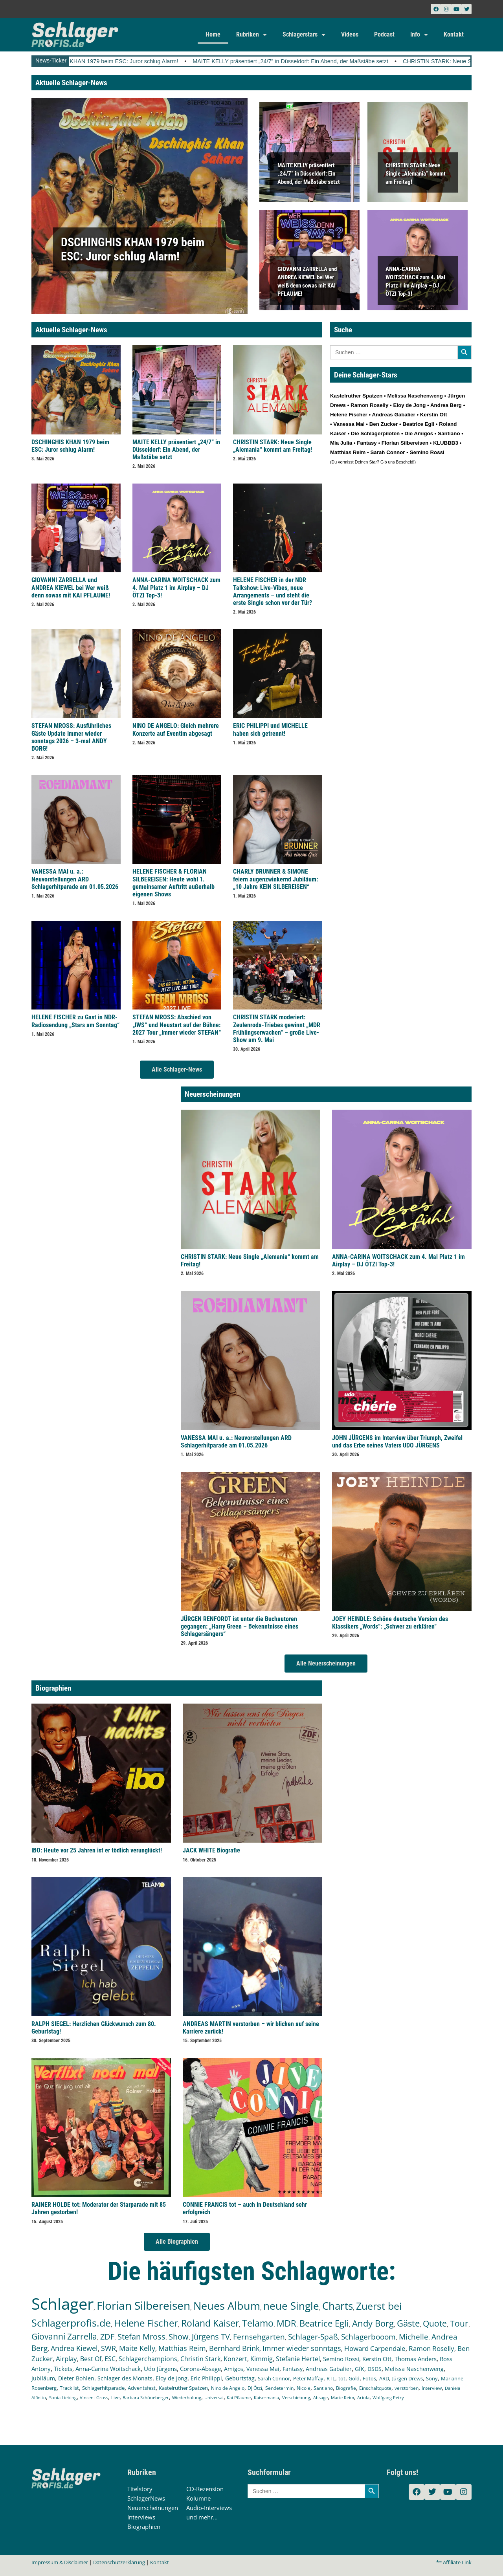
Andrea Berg (446, 405)
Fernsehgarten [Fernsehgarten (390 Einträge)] (259, 2336)
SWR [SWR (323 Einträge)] (108, 2348)
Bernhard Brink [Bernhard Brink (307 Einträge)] (234, 2348)
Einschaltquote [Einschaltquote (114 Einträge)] (375, 2388)
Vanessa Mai (348, 424)
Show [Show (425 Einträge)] (179, 2336)
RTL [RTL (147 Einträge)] (331, 2378)
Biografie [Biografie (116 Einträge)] (346, 2388)
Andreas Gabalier (393, 415)
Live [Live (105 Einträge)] (115, 2397)
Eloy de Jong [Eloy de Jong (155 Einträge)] (171, 2378)
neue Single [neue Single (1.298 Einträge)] (291, 2306)
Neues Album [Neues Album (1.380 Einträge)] (226, 2305)
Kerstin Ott (433, 415)
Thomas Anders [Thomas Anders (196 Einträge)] (416, 2359)
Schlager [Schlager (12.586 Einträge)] (62, 2303)
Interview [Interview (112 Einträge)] (432, 2388)
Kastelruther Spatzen (356, 396)
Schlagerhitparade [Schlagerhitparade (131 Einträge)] (103, 2387)
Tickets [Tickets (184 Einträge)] (63, 2369)
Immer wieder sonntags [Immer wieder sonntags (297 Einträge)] (302, 2348)
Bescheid (404, 462)
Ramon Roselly (369, 405)
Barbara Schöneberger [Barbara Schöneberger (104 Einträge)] (146, 2397)
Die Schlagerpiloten (375, 433)
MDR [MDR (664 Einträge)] (286, 2323)
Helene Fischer (348, 415)
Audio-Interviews (209, 2508)
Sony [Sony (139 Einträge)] (432, 2378)
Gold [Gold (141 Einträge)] (354, 2378)
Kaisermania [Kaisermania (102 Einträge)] (266, 2397)
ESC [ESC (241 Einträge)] (110, 2358)
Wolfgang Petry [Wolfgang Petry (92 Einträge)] (388, 2397)
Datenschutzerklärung (119, 2562)
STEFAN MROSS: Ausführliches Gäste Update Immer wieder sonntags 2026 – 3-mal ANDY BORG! (71, 737)
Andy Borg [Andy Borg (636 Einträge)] (373, 2323)
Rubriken (251, 34)
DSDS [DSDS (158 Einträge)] (374, 2369)
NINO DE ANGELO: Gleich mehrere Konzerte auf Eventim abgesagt (175, 729)
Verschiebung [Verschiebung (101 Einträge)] (296, 2397)
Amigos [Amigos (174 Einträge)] (233, 2369)
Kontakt (454, 34)
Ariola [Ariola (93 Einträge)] (363, 2397)
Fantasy (366, 443)
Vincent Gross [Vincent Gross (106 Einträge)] (94, 2397)
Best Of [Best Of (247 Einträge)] (90, 2358)
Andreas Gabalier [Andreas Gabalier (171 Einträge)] (329, 2369)
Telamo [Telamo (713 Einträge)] (258, 2323)
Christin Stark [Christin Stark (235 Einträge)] (200, 2358)
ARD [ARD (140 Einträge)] (384, 2378)
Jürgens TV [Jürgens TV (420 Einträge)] (211, 2336)
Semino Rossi (427, 452)
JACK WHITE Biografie (211, 1850)
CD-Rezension (205, 2489)
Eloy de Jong (409, 405)
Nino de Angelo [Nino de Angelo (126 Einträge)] (227, 2388)
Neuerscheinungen (152, 2508)
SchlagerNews (146, 2498)
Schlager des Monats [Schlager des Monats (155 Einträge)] (124, 2378)
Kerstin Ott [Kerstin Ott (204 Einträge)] (376, 2359)
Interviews (141, 2517)
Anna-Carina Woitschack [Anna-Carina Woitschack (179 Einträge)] (108, 2369)
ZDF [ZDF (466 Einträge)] (107, 2336)
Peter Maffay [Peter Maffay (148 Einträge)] (308, 2378)
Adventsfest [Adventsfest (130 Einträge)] (142, 2387)
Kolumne (198, 2498)
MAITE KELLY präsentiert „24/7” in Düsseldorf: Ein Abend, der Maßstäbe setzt (309, 61)
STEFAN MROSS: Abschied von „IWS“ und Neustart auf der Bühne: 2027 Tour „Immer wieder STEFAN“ (176, 1024)
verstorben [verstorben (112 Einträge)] (407, 2388)
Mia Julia (341, 443)
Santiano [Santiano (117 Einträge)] (323, 2388)
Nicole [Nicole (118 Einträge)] (303, 2388)
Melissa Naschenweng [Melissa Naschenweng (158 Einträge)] (414, 2369)
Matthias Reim (347, 452)
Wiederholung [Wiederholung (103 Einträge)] (186, 2397)
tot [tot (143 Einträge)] (341, 2378)
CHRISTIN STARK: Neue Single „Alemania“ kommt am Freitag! (416, 173)
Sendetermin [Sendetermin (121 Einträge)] (279, 2388)
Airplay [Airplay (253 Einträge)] (66, 2358)
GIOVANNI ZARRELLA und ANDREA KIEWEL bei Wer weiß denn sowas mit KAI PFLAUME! (70, 587)
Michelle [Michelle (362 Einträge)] (413, 2337)
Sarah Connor (387, 452)
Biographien (143, 2526)
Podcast (384, 34)
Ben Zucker (383, 424)
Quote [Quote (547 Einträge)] (435, 2323)
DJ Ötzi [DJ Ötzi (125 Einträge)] (255, 2388)
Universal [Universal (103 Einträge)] (214, 2397)
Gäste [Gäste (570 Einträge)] (408, 2323)
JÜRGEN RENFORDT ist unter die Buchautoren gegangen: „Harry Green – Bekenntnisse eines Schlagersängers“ (239, 1626)
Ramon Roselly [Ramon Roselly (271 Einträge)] (431, 2348)
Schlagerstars (304, 34)
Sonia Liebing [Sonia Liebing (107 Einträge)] (63, 2397)
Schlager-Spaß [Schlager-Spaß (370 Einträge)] (313, 2337)
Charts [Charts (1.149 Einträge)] (337, 2306)
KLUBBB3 (445, 443)
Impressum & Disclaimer (59, 2562)
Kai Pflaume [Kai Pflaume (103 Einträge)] (239, 2397)
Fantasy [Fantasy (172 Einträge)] (293, 2369)
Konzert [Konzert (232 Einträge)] (235, 2358)
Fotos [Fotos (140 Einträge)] (369, 2378)
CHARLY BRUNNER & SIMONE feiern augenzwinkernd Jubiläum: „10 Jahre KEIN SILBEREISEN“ (275, 879)
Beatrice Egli (418, 424)
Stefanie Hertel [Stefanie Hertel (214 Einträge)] (298, 2358)
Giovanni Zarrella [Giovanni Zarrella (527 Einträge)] (64, 2336)
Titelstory (139, 2489)
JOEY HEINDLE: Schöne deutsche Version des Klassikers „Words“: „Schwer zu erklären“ (390, 1622)
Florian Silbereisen (405, 443)
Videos (349, 34)
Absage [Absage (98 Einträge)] (320, 2397)
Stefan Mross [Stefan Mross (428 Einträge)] (141, 2336)
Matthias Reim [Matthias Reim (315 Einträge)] (182, 2348)
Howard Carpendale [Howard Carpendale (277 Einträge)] (375, 2348)
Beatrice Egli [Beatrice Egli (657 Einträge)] (324, 2323)
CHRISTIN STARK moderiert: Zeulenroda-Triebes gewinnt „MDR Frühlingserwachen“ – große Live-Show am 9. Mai (276, 1028)
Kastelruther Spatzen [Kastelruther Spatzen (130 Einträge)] (183, 2387)
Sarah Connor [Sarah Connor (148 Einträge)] (274, 2378)
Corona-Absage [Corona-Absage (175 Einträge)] (200, 2369)
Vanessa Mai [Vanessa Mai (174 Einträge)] (262, 2369)
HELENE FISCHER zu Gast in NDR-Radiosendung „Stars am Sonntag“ (75, 1020)
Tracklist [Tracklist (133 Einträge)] (69, 2387)
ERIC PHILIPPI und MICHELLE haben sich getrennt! (270, 729)
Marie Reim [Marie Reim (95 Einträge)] (342, 2397)
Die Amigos (418, 433)
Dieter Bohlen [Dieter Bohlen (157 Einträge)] (76, 2378)
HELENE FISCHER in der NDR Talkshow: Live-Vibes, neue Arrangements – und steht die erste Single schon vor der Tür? (272, 591)
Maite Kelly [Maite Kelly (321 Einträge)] (137, 2348)
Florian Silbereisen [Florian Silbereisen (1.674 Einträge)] (143, 2305)
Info (419, 34)
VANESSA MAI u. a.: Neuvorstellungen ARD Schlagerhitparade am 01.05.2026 (74, 879)
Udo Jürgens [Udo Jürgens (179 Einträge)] (160, 2369)
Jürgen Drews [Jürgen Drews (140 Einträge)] (407, 2378)
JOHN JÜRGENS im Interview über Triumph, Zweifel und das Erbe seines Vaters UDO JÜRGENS (397, 1441)
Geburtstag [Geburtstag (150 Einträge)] (240, 2378)
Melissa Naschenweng (414, 396)
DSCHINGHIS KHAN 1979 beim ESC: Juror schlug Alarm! (123, 61)
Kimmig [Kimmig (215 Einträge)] (261, 2358)
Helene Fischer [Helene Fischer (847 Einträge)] (146, 2322)
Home (213, 34)
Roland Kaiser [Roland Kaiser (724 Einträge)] (210, 2323)
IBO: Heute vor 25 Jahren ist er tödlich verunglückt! (96, 1850)
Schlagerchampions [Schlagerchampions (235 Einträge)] (148, 2358)
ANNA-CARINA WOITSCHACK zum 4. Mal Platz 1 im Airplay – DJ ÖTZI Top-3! (176, 587)
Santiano (449, 433)
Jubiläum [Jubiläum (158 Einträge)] (43, 2378)
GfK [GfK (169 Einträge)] (359, 2369)
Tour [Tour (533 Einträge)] (459, 2323)
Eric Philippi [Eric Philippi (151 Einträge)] (206, 2378)
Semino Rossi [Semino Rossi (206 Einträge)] (341, 2358)
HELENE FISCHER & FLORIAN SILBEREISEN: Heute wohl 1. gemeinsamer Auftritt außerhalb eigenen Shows (173, 883)
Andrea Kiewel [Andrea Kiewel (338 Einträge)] (74, 2348)
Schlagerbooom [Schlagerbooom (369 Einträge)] (368, 2337)
